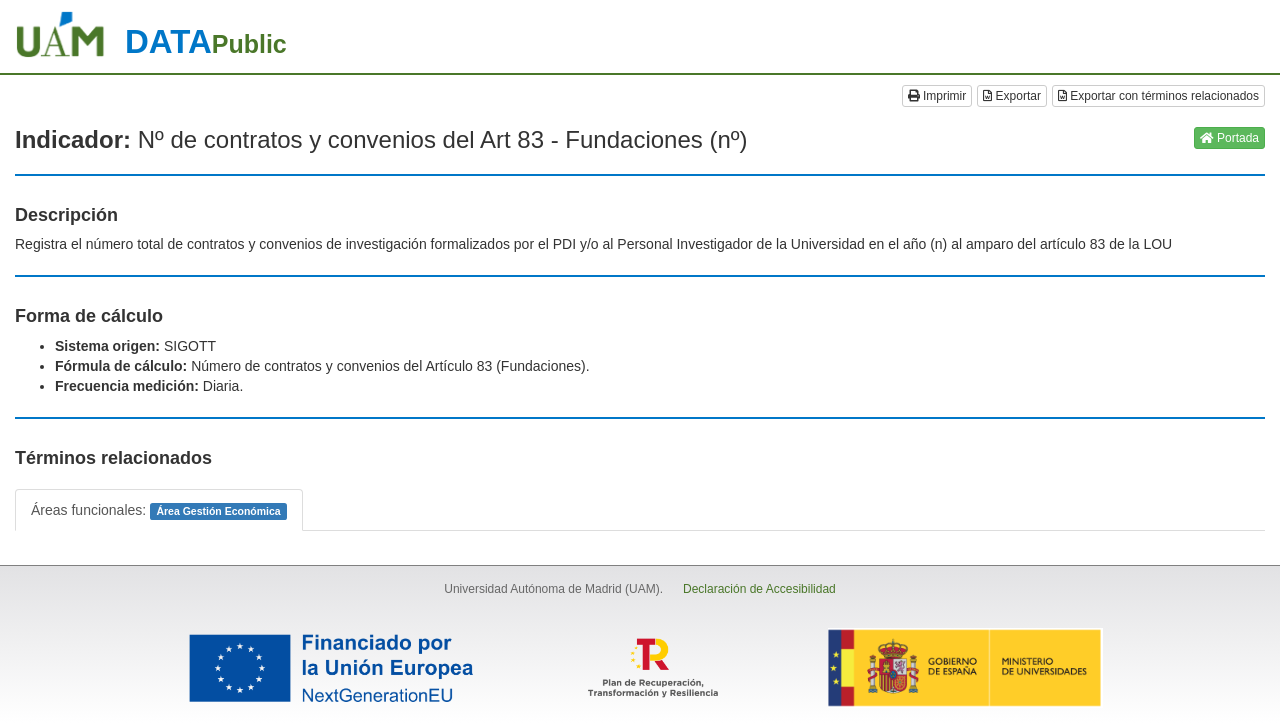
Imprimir (937, 96)
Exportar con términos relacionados (1158, 96)
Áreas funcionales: (159, 511)
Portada (1229, 138)
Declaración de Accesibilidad (759, 589)
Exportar (1012, 96)
